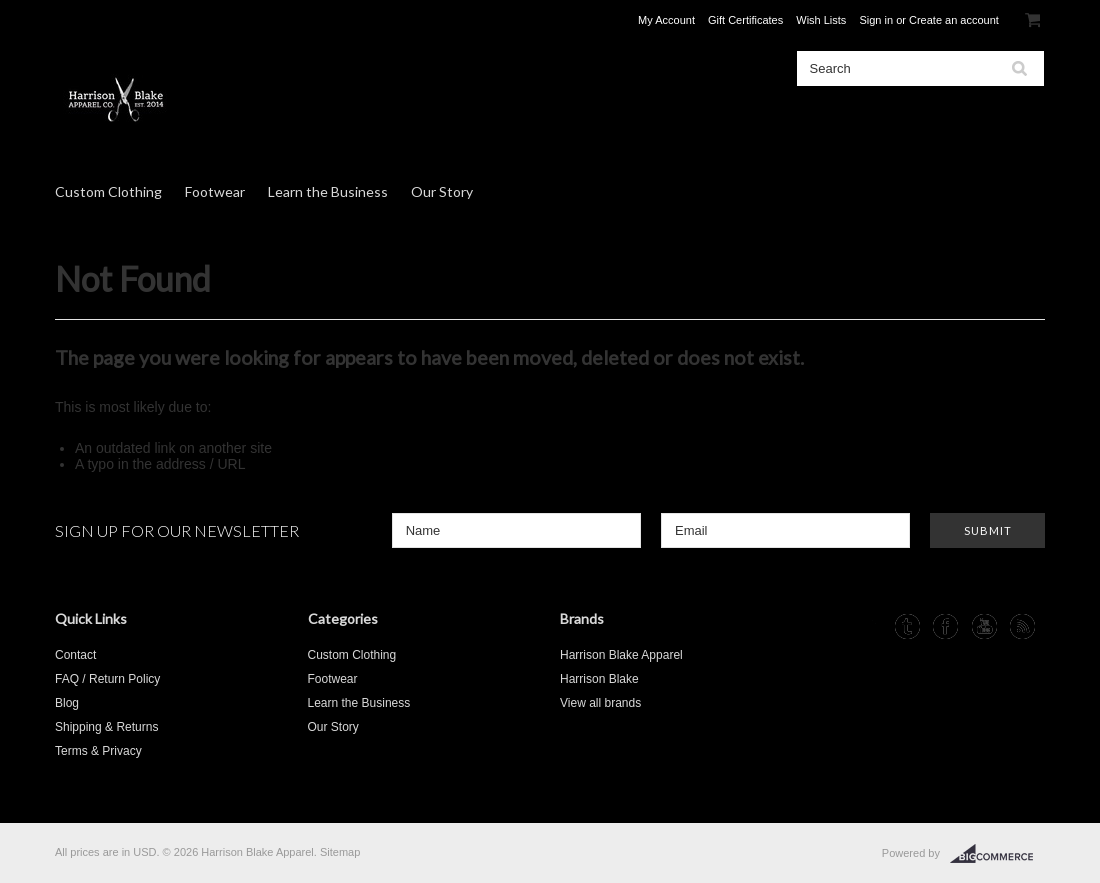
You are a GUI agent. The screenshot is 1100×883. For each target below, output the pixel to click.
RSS (1022, 626)
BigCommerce (997, 854)
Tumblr (907, 626)
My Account (666, 20)
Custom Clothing (108, 191)
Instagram (869, 626)
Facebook (945, 626)
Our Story (442, 191)
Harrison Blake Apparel (621, 655)
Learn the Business (328, 191)
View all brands (600, 703)
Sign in (876, 20)
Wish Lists (821, 20)
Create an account (954, 20)
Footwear (215, 191)
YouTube (984, 626)
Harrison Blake (599, 679)
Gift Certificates (745, 20)
